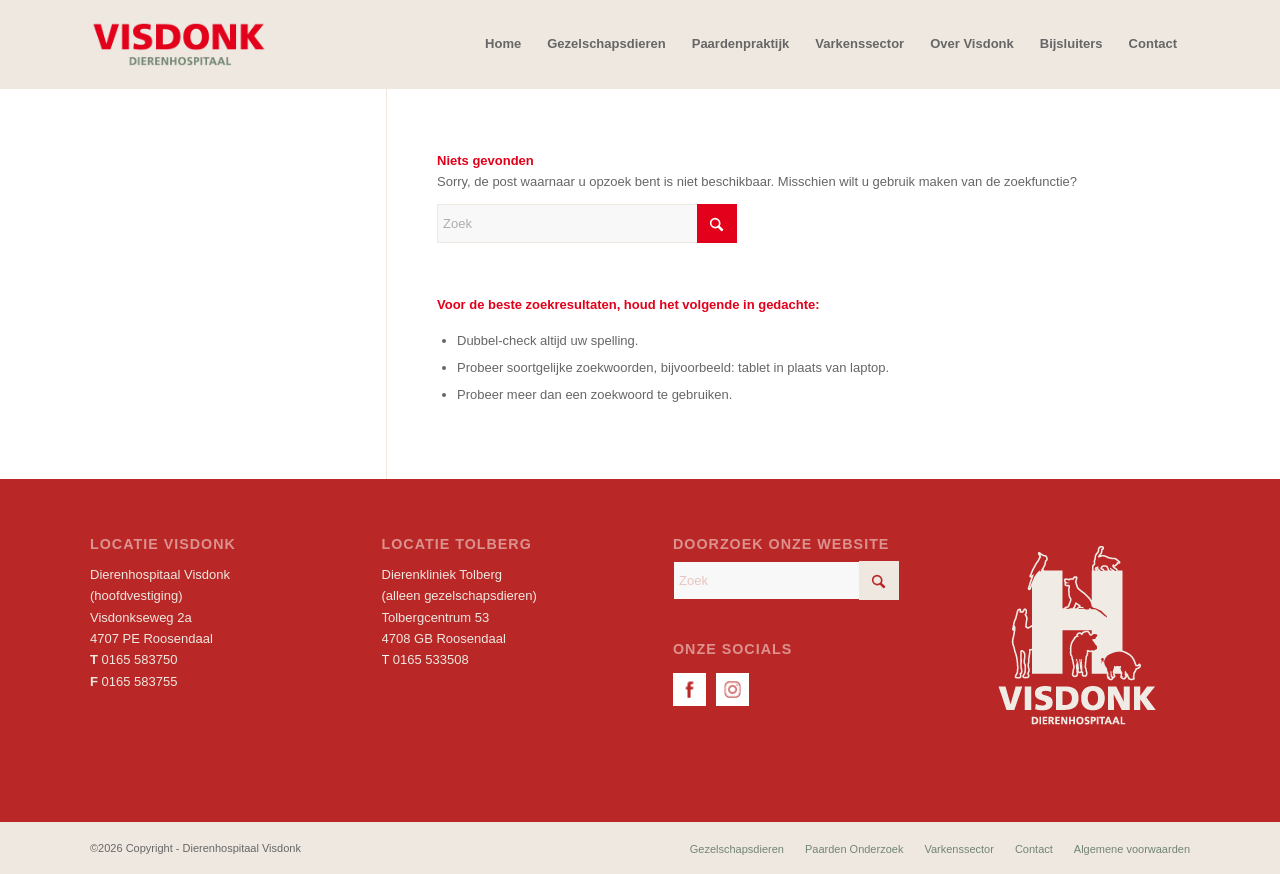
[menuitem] (503, 44)
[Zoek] (587, 223)
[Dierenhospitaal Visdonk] (178, 44)
